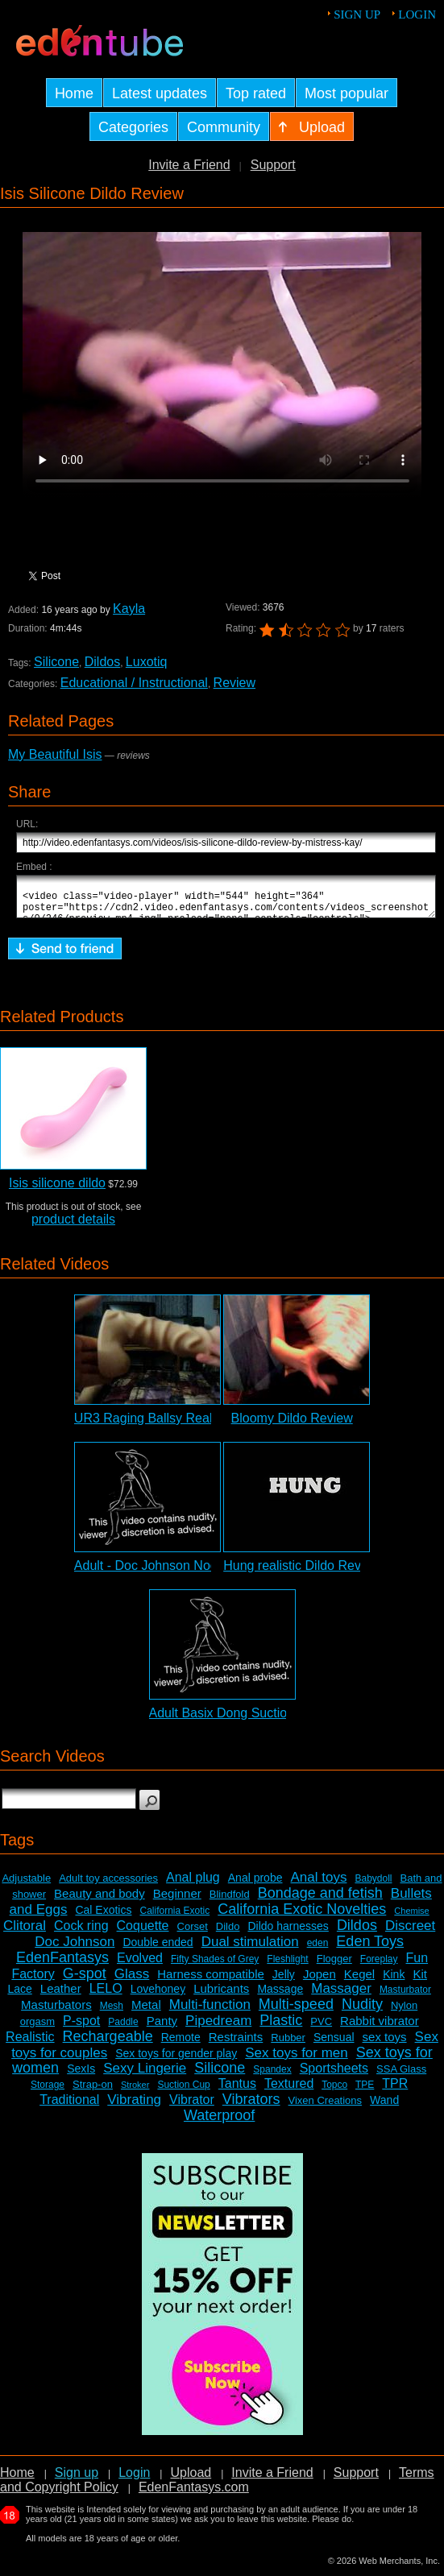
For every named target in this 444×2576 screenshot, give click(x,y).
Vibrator (191, 2107)
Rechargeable (108, 2044)
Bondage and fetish (320, 1900)
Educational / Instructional (134, 683)
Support (273, 165)
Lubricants (221, 1995)
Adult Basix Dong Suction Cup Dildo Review (274, 1720)
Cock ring (81, 1933)
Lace (19, 1996)
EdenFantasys (62, 1965)
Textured (288, 2091)
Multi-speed (296, 2011)
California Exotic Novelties (302, 1916)
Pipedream (218, 2028)
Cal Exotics (103, 1917)
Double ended (157, 1949)
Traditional (69, 2107)
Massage (280, 1996)
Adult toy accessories (108, 1885)
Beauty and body (99, 1900)
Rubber (288, 2045)
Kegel (359, 1981)
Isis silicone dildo (57, 1190)
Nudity (362, 2011)
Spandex (272, 2076)
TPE (364, 2092)
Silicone (56, 662)
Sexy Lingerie (144, 2075)
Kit (420, 1981)
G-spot (84, 1981)
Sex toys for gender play (176, 2060)
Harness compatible (210, 1981)
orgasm (37, 2029)
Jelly (283, 1981)
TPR (395, 2091)
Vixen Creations (325, 2108)
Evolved (140, 1965)
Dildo (228, 1934)
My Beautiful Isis (55, 754)
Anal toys (319, 1884)
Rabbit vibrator (379, 2028)
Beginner (177, 1900)
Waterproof (219, 2122)
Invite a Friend (189, 165)
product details (73, 1226)
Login (417, 14)
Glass (131, 1981)
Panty (162, 2028)
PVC (321, 2029)
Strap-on (93, 2091)
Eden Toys (370, 1948)
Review (234, 683)
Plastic (280, 2027)
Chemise (411, 1918)
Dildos (102, 662)
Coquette (143, 1933)
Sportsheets (334, 2075)
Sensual (334, 2044)
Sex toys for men (296, 2060)
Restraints (236, 2044)
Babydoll (373, 1885)
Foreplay (379, 1966)
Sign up (357, 14)
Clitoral (24, 1932)
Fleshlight (287, 1966)
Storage (47, 2092)
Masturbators (56, 2012)
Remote (181, 2044)
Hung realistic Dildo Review (301, 1573)
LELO (105, 1995)
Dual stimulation (250, 1949)
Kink (394, 1981)
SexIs (81, 2075)
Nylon (404, 2013)
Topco (334, 2092)
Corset (192, 1934)
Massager (341, 1995)
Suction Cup (183, 2092)
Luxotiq (147, 662)
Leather (60, 1995)
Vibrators (251, 2106)
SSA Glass (401, 2076)
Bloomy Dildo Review (292, 1425)
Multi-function (210, 2011)
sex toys (385, 2044)
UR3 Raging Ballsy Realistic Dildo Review (193, 1425)
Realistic (30, 2044)
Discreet (410, 1932)
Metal (146, 2012)
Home (17, 2480)
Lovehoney (158, 1996)
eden (318, 1950)
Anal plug (193, 1884)
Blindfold (230, 1901)
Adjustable (26, 1885)
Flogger (334, 1966)
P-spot (81, 2028)
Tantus (237, 2091)
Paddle (123, 2029)
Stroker (135, 2092)
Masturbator (405, 1996)
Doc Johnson (74, 1949)
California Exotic (175, 1918)
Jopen (319, 1981)
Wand (384, 2107)
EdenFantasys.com (194, 2494)
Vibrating (134, 2106)
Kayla (129, 608)
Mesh (111, 2013)
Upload (190, 2480)
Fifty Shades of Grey (215, 1966)
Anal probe (255, 1884)
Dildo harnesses (287, 1933)
